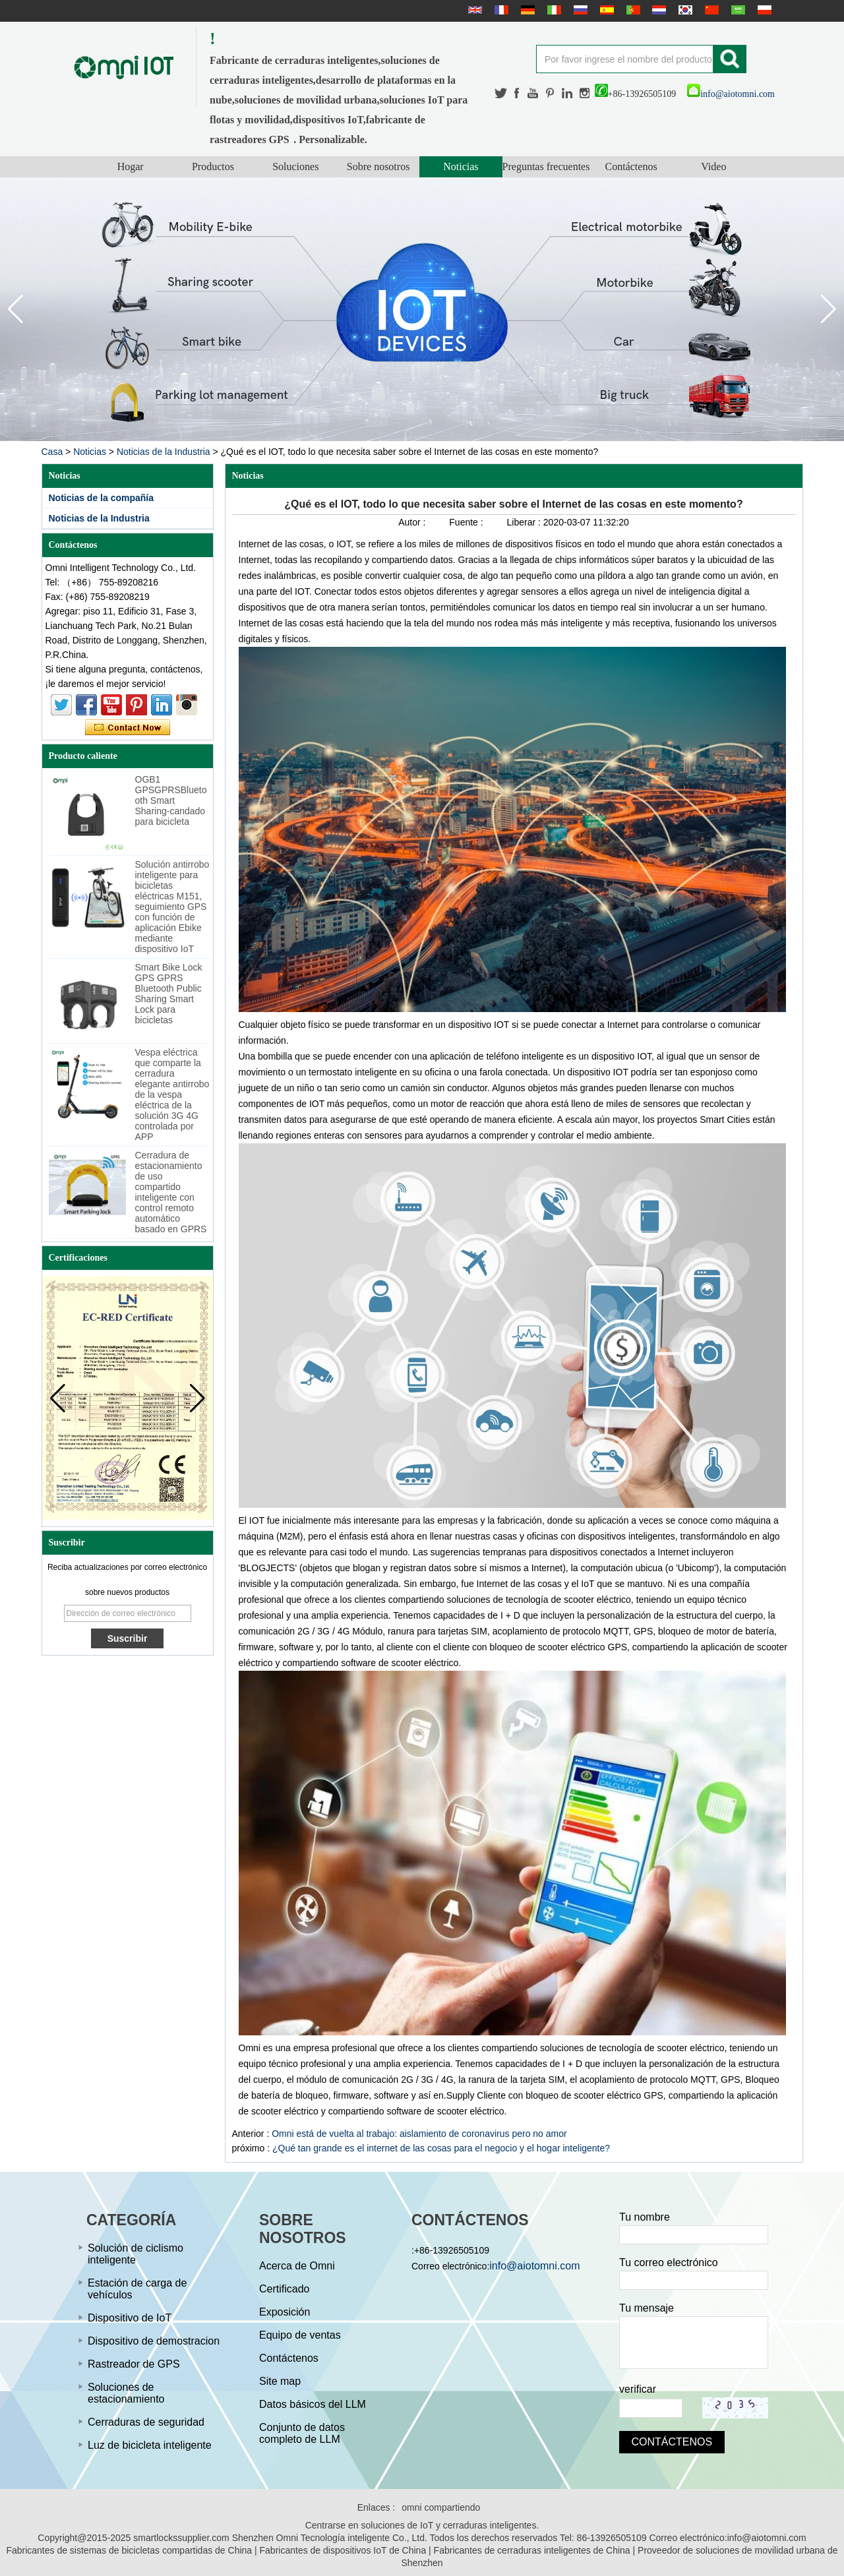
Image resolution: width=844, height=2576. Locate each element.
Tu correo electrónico (668, 2262)
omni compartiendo (441, 2507)
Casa (52, 451)
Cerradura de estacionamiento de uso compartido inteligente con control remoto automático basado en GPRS (171, 1192)
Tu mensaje (646, 2308)
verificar (637, 2389)
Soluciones (295, 166)
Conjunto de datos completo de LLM (302, 2433)
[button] (828, 309)
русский (579, 10)
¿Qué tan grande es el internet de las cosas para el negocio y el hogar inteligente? (441, 2148)
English (473, 10)
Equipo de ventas (300, 2335)
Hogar (130, 166)
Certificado (284, 2288)
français (499, 10)
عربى (736, 10)
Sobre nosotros (378, 166)
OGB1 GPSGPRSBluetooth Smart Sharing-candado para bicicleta (171, 800)
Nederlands (657, 10)
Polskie (762, 10)
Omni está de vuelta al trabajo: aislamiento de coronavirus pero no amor (419, 2133)
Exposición (284, 2312)
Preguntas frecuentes (546, 166)
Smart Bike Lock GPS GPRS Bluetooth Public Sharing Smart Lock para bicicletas (168, 993)
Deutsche (526, 10)
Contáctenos (631, 166)
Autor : (413, 522)
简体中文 (710, 10)
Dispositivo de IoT (129, 2317)
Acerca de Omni (297, 2265)
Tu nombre (644, 2217)
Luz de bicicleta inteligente (150, 2445)
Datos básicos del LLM (312, 2404)
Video (713, 166)
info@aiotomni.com (731, 94)
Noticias (460, 166)
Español (605, 10)
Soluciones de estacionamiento (126, 2393)
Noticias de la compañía (101, 498)
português (631, 10)
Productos (213, 166)
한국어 (683, 10)
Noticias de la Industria (163, 451)
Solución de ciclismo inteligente (135, 2253)
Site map (280, 2381)
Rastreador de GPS (134, 2364)
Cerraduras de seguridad (146, 2422)
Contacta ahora (127, 727)
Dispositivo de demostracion (154, 2341)
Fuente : (467, 522)
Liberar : (525, 522)
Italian (552, 10)
